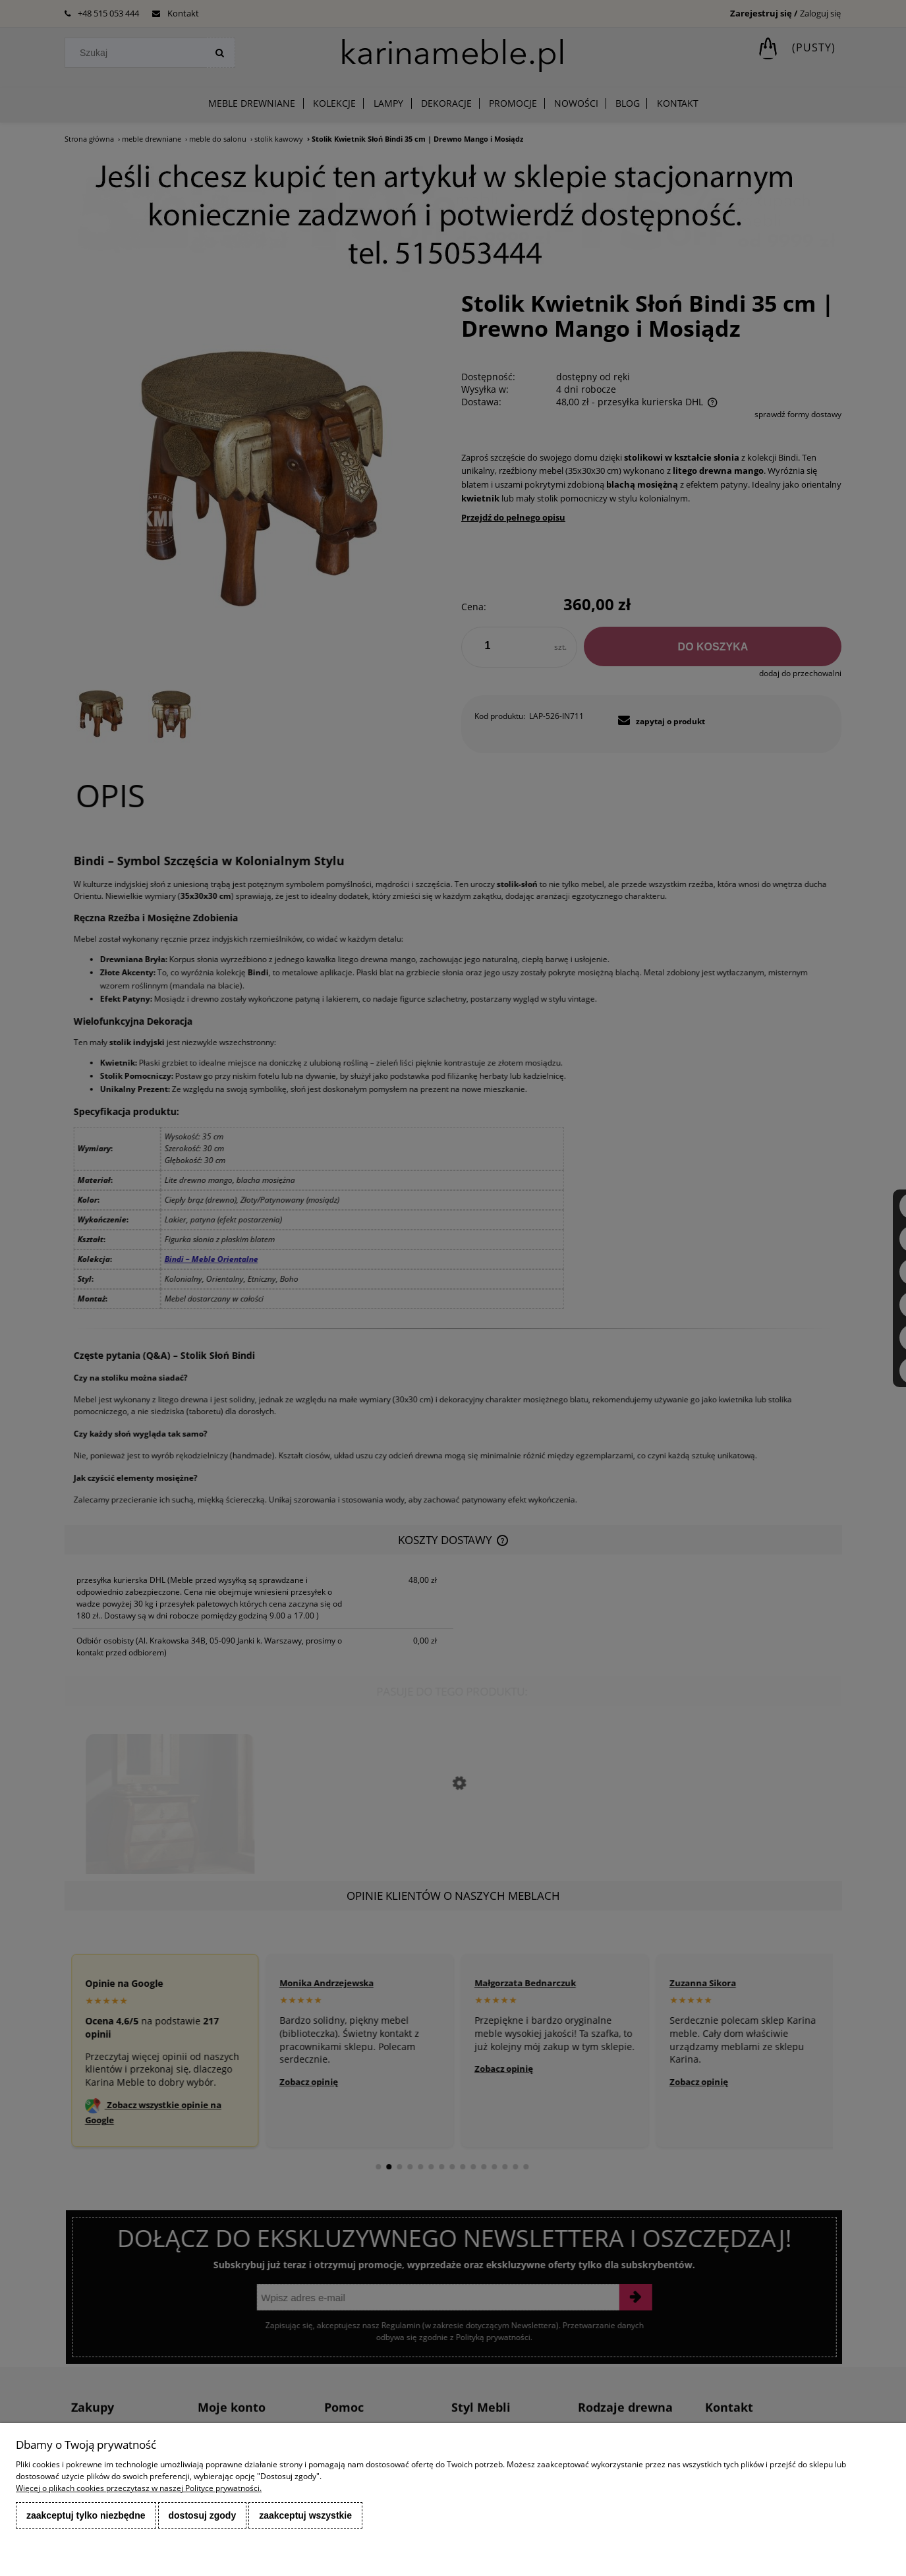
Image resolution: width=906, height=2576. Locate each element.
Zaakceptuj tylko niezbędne (86, 2515)
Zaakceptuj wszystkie (305, 2515)
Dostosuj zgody (203, 2515)
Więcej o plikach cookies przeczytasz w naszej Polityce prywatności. (139, 2488)
